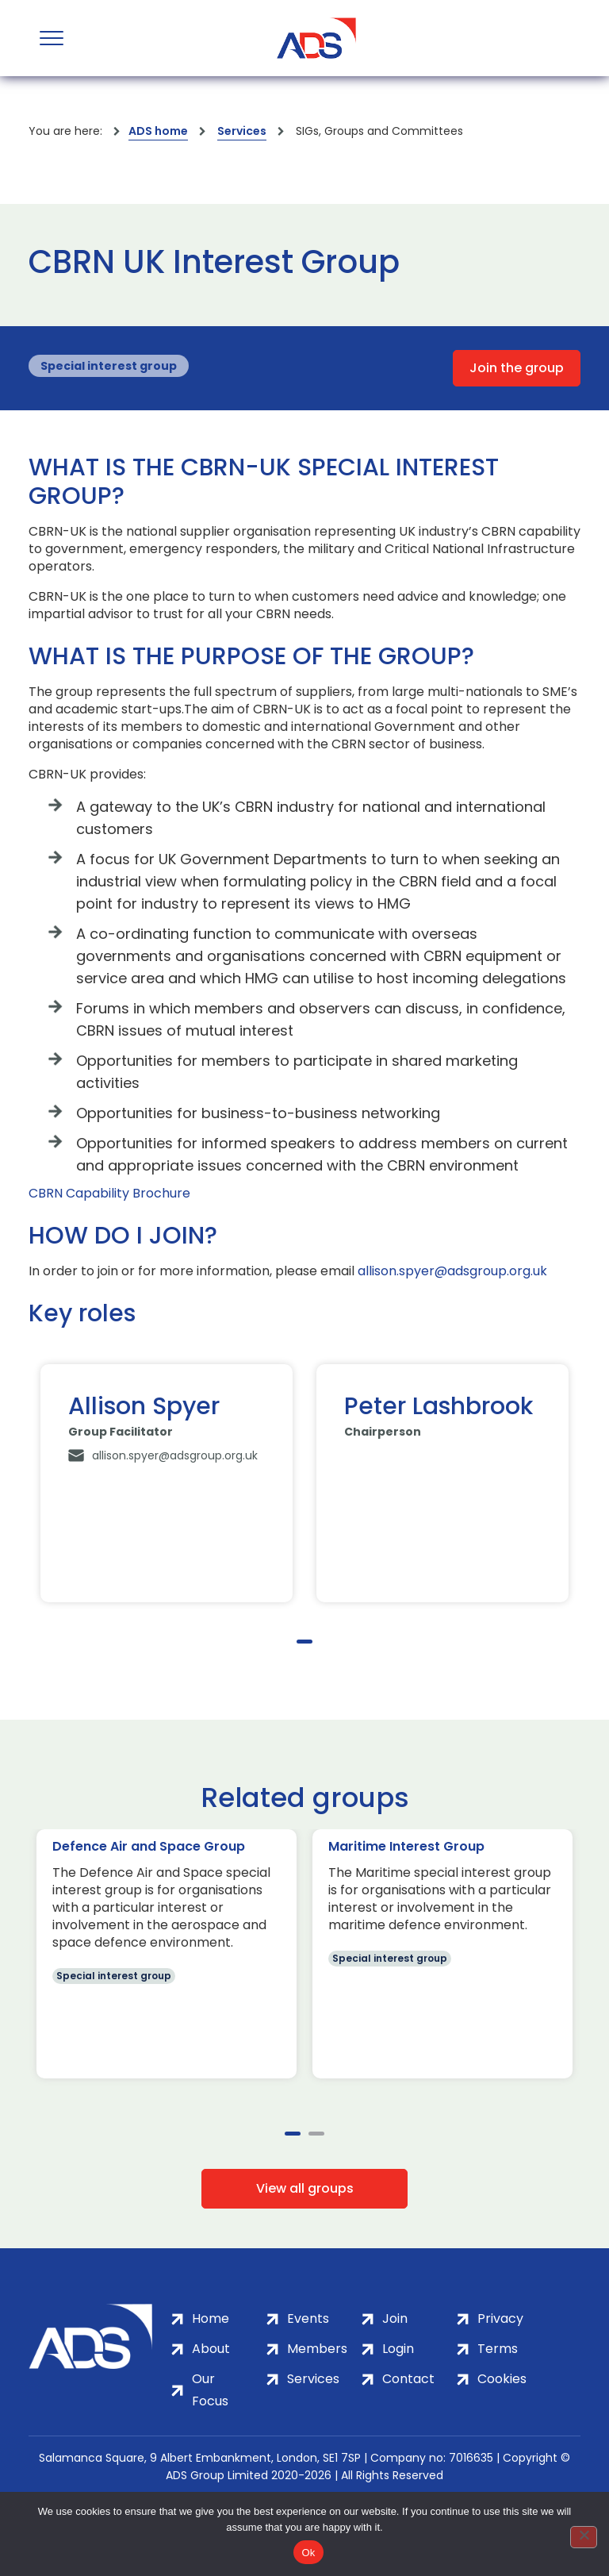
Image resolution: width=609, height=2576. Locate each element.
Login (398, 2349)
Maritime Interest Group (406, 1846)
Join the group (516, 368)
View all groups (305, 2188)
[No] (583, 2537)
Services (241, 131)
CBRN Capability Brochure (109, 1193)
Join (395, 2318)
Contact (408, 2379)
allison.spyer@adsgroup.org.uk (452, 1271)
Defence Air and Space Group (148, 1846)
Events (308, 2318)
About (211, 2349)
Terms (497, 2349)
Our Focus (210, 2390)
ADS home (158, 131)
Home (210, 2318)
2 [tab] (316, 2134)
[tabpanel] (166, 1483)
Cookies (502, 2379)
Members (317, 2349)
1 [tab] (304, 1642)
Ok (308, 2553)
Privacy (500, 2318)
